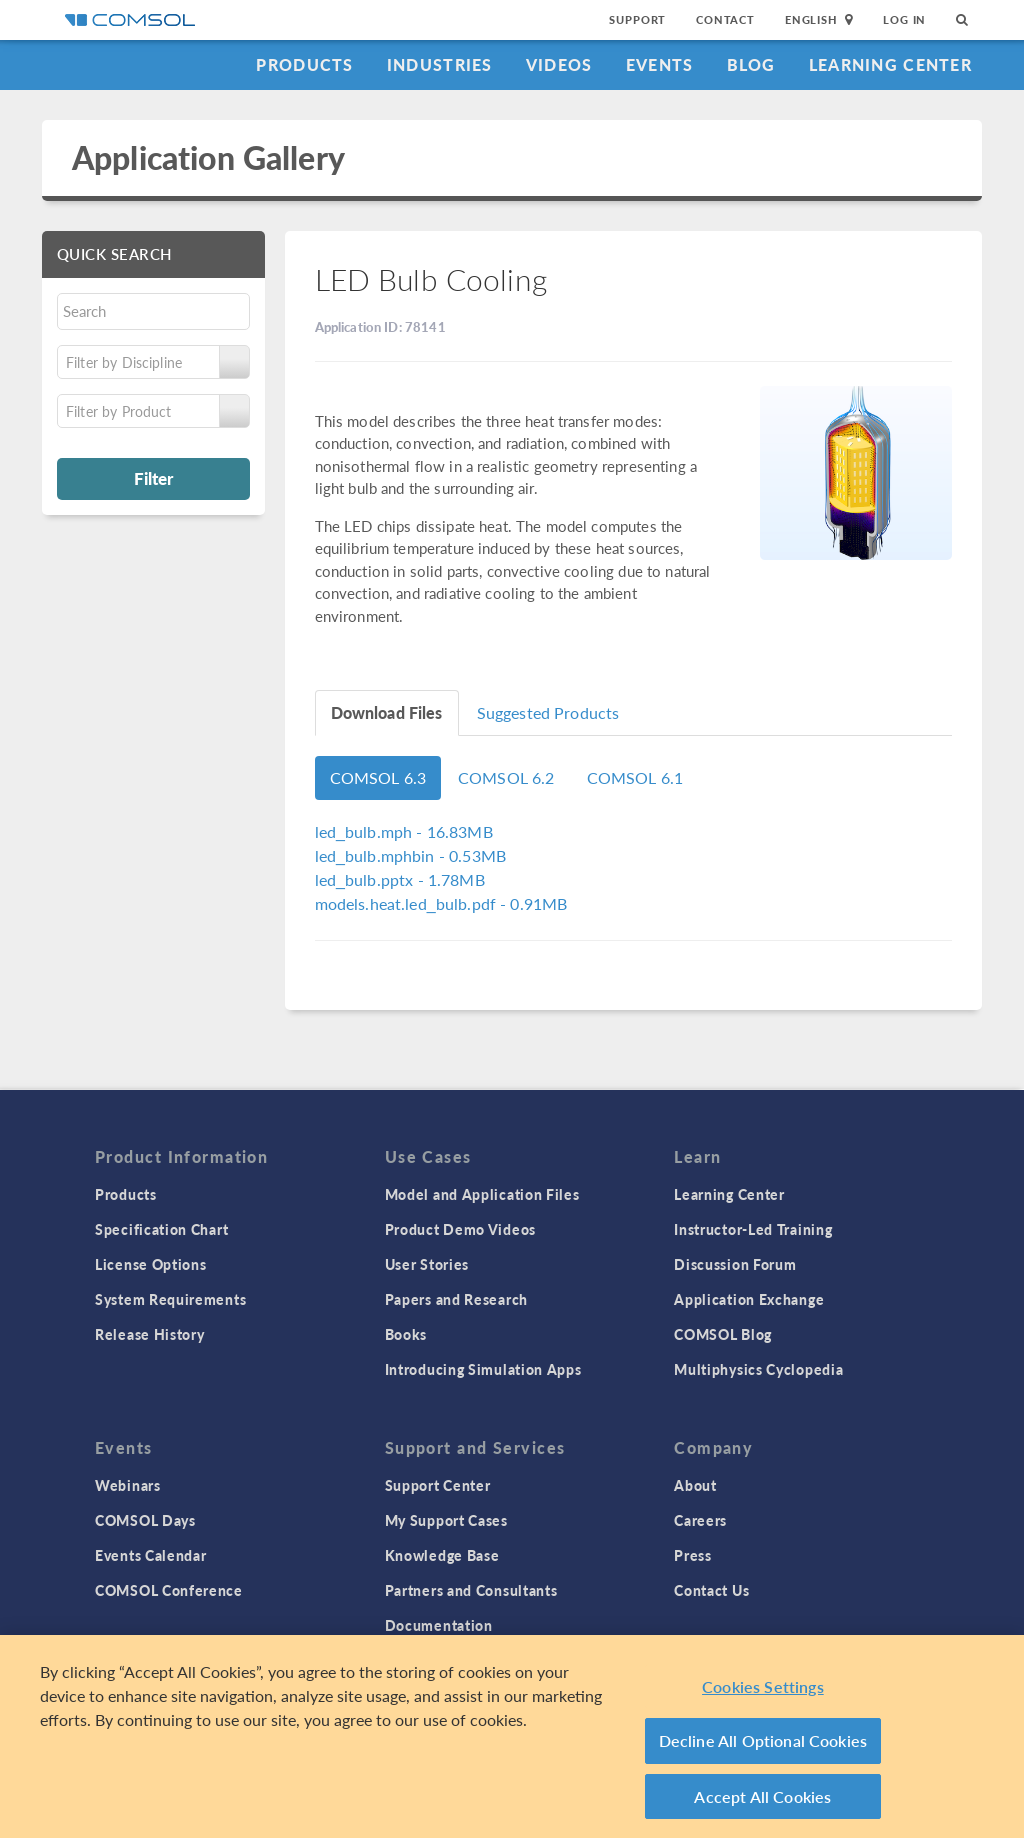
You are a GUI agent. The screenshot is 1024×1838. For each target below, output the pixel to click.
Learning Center (890, 64)
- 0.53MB (411, 855)
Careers (700, 1520)
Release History (150, 1334)
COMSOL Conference (169, 1590)
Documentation (439, 1625)
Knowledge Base (442, 1555)
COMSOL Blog (723, 1334)
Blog (751, 64)
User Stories (427, 1264)
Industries (440, 64)
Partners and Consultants (471, 1590)
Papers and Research (456, 1299)
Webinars (128, 1485)
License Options (151, 1264)
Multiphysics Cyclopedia (758, 1369)
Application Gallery (208, 157)
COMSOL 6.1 (635, 777)
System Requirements (170, 1299)
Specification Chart (161, 1229)
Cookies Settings (763, 1692)
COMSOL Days (145, 1520)
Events (660, 64)
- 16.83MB (404, 831)
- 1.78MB (400, 879)
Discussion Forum (735, 1264)
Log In (904, 19)
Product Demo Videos (460, 1229)
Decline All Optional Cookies (763, 1746)
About (695, 1485)
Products (304, 64)
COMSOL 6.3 (378, 777)
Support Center (438, 1485)
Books (406, 1334)
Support (637, 19)
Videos (559, 64)
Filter (153, 478)
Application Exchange (749, 1299)
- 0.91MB (441, 903)
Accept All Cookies (762, 1802)
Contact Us (711, 1590)
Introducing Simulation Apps (483, 1369)
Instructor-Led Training (753, 1229)
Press (693, 1555)
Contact (725, 19)
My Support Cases (446, 1520)
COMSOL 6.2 (506, 777)
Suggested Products (548, 712)
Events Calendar (151, 1555)
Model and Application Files (482, 1194)
